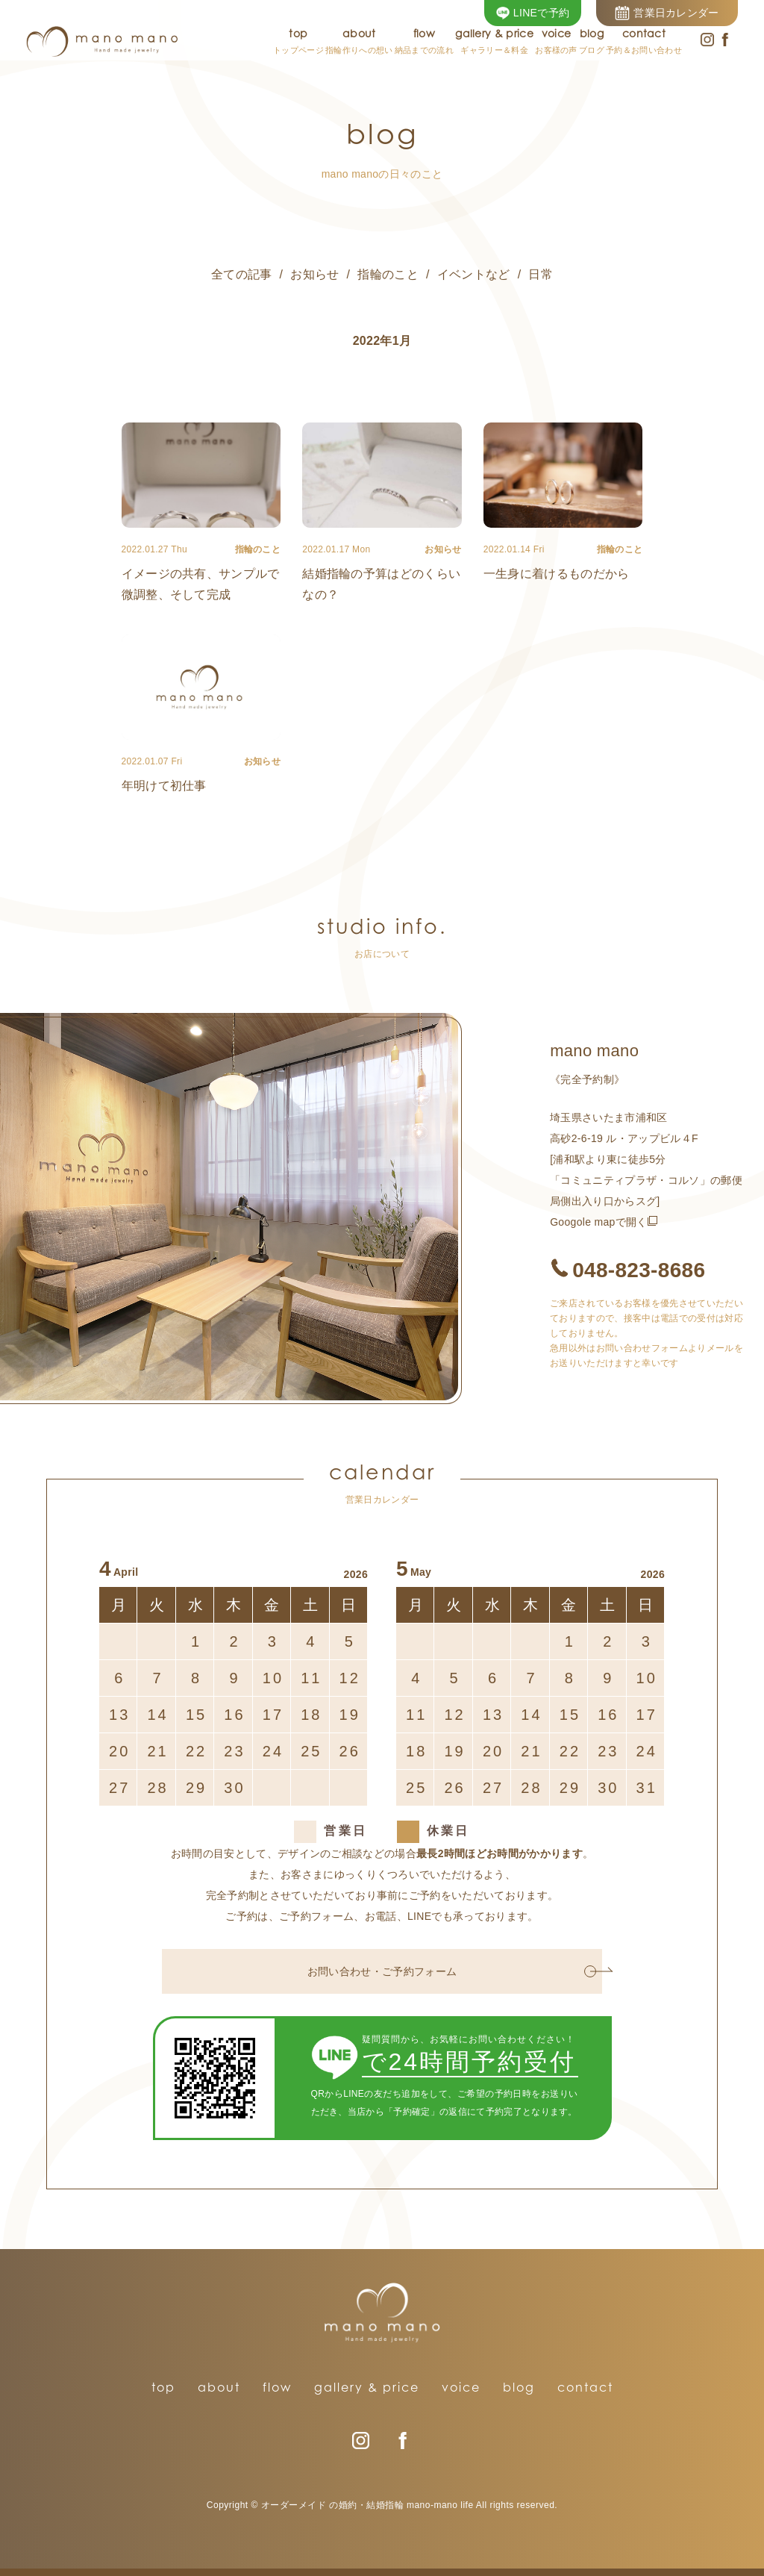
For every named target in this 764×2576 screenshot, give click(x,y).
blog (519, 2387)
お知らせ (314, 274)
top (163, 2387)
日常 (540, 274)
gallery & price (366, 2387)
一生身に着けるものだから (556, 573)
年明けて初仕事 (164, 785)
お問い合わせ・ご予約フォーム (451, 1971)
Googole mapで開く (599, 1222)
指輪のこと (388, 274)
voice (461, 2387)
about (219, 2387)
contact (585, 2387)
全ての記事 (241, 274)
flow (277, 2387)
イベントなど (473, 274)
